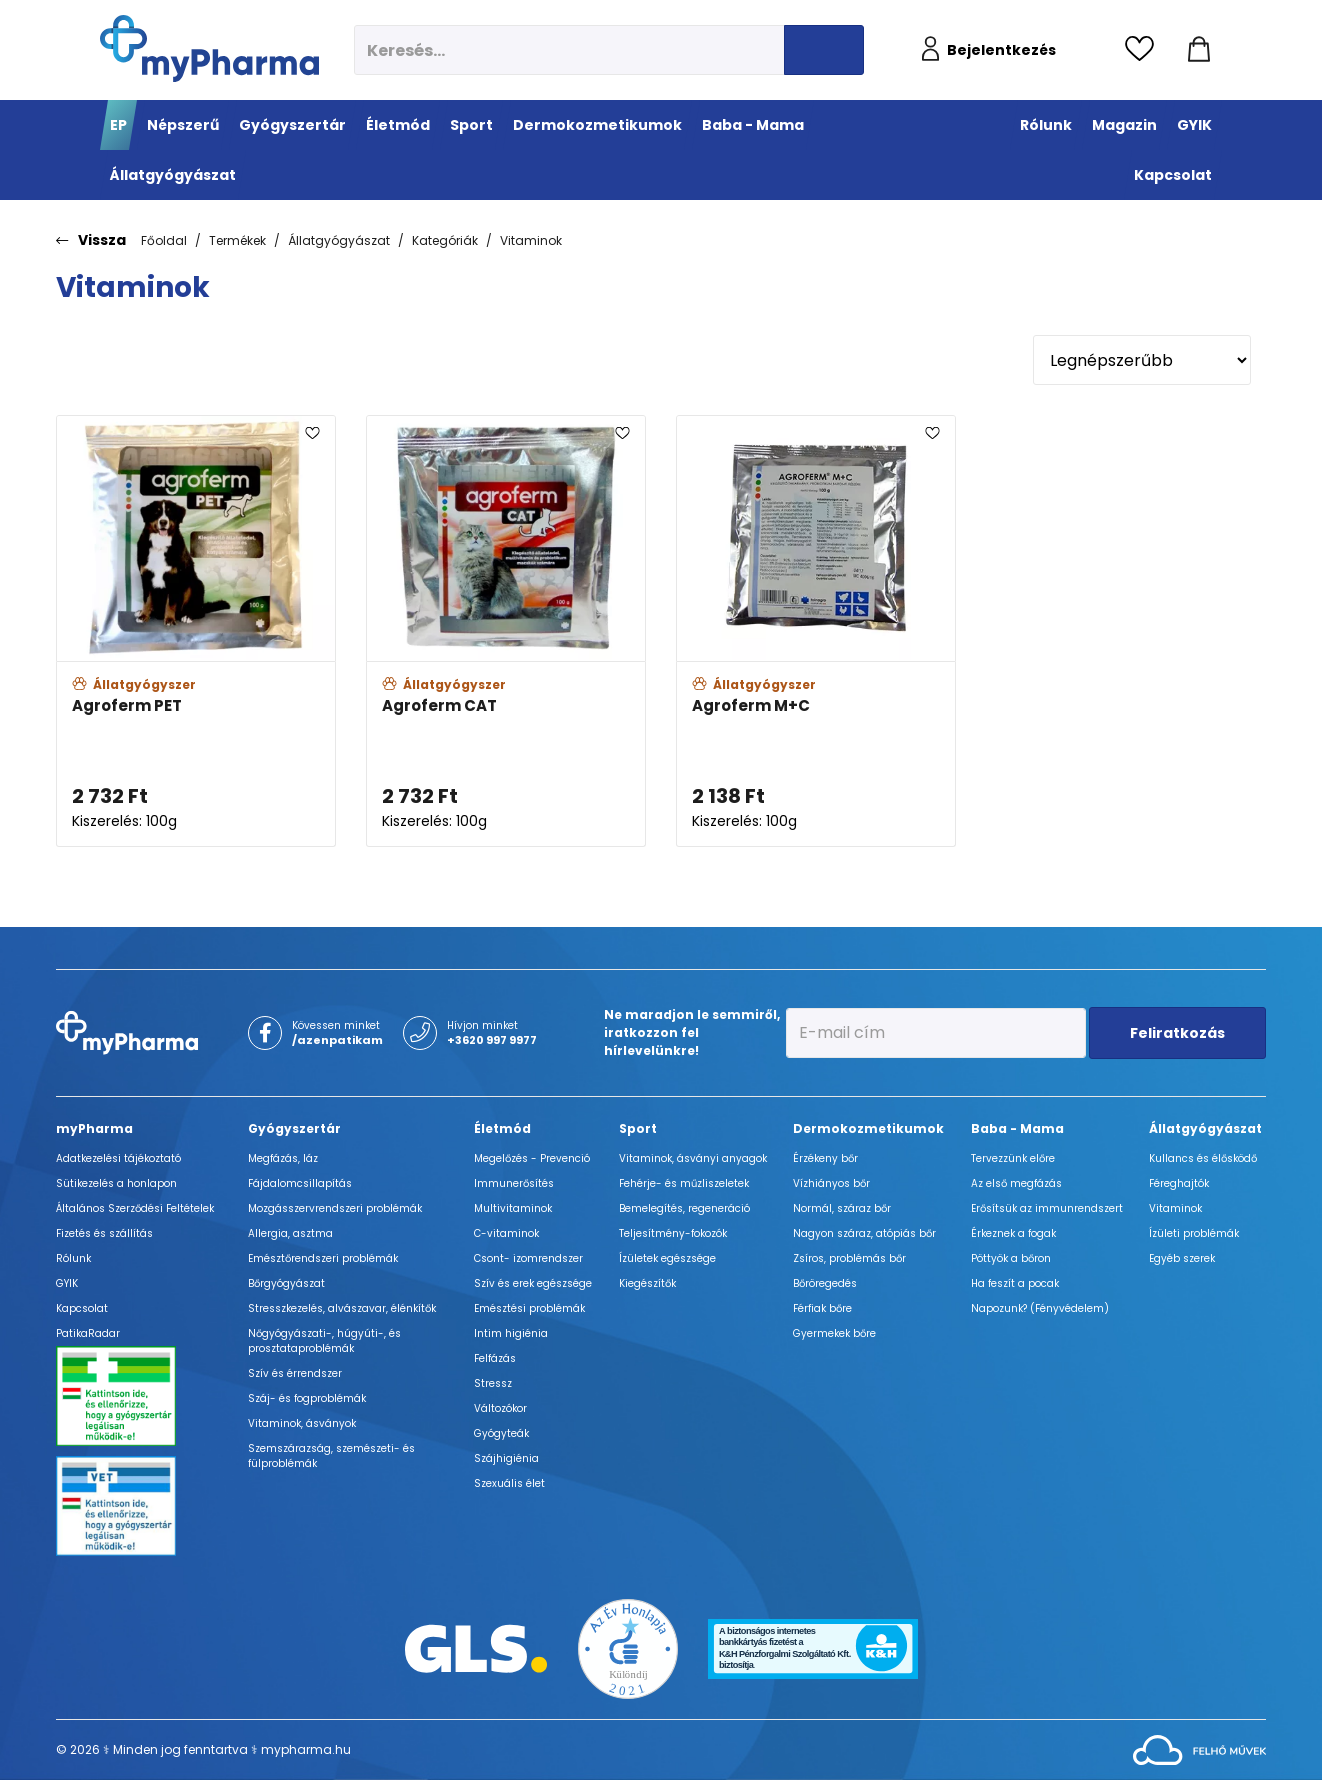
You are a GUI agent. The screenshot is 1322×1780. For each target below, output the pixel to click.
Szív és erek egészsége (533, 1283)
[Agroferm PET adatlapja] (196, 631)
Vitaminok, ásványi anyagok (693, 1158)
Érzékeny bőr (825, 1158)
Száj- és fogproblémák (307, 1398)
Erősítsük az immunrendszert (1047, 1208)
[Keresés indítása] (824, 50)
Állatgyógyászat (339, 240)
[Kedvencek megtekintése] (1144, 50)
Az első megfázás (1016, 1183)
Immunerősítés (514, 1183)
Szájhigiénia (506, 1458)
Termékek (237, 240)
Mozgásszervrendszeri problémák (335, 1208)
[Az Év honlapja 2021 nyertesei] (628, 1647)
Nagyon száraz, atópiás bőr (864, 1233)
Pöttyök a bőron (1011, 1258)
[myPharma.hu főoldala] (209, 48)
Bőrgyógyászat (286, 1283)
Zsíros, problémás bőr (849, 1258)
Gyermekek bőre (834, 1333)
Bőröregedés (825, 1283)
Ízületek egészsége (667, 1258)
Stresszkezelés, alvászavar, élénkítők (342, 1308)
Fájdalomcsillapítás (300, 1183)
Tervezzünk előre (1013, 1158)
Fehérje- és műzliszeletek (684, 1183)
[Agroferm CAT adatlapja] (506, 631)
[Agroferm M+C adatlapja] (816, 631)
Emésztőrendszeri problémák (323, 1258)
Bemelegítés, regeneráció (684, 1208)
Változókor (500, 1408)
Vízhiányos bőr (831, 1183)
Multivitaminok (513, 1208)
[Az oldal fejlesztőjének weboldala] (1199, 1748)
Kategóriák (445, 240)
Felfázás (495, 1358)
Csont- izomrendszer (528, 1258)
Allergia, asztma (290, 1233)
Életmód (502, 1128)
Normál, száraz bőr (842, 1208)
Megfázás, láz (283, 1158)
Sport (638, 1128)
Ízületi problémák (1194, 1233)
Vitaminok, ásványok (302, 1423)
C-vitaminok (506, 1233)
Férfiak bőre (822, 1308)
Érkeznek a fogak (1013, 1233)
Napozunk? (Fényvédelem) (1040, 1308)
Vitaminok (531, 240)
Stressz (493, 1383)
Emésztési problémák (529, 1308)
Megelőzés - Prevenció (532, 1158)
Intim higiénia (511, 1333)
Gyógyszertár (294, 1128)
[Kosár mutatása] (1199, 50)
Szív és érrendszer (295, 1373)
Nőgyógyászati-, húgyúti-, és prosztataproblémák (324, 1341)
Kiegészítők (647, 1283)
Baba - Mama (1017, 1128)
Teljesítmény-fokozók (673, 1233)
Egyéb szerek (1182, 1258)
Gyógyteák (501, 1433)
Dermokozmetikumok (868, 1128)
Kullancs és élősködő (1203, 1158)
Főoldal (164, 240)
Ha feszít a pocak (1015, 1283)
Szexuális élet (509, 1483)
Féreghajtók (1179, 1183)
